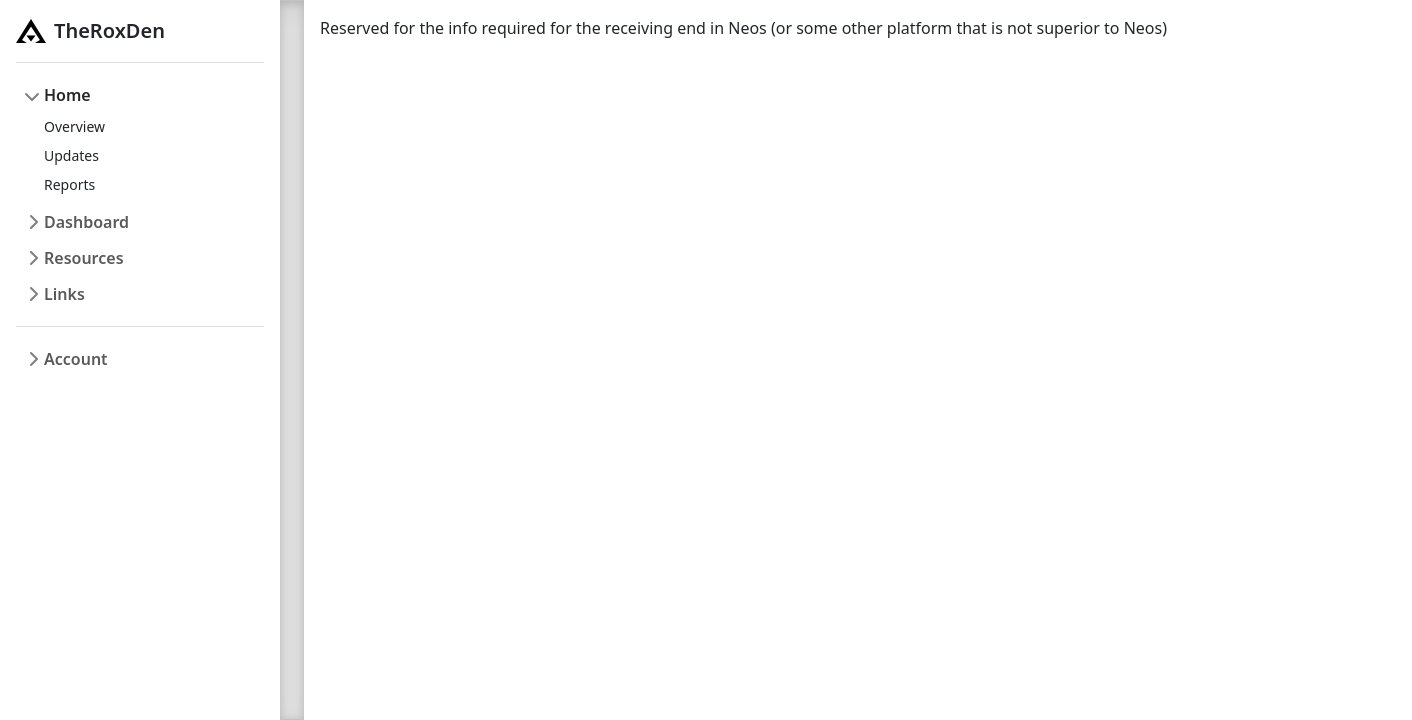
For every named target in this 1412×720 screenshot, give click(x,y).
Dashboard (86, 222)
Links (64, 294)
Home (67, 95)
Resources (84, 258)
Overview (74, 126)
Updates (71, 155)
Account (76, 359)
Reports (69, 184)
